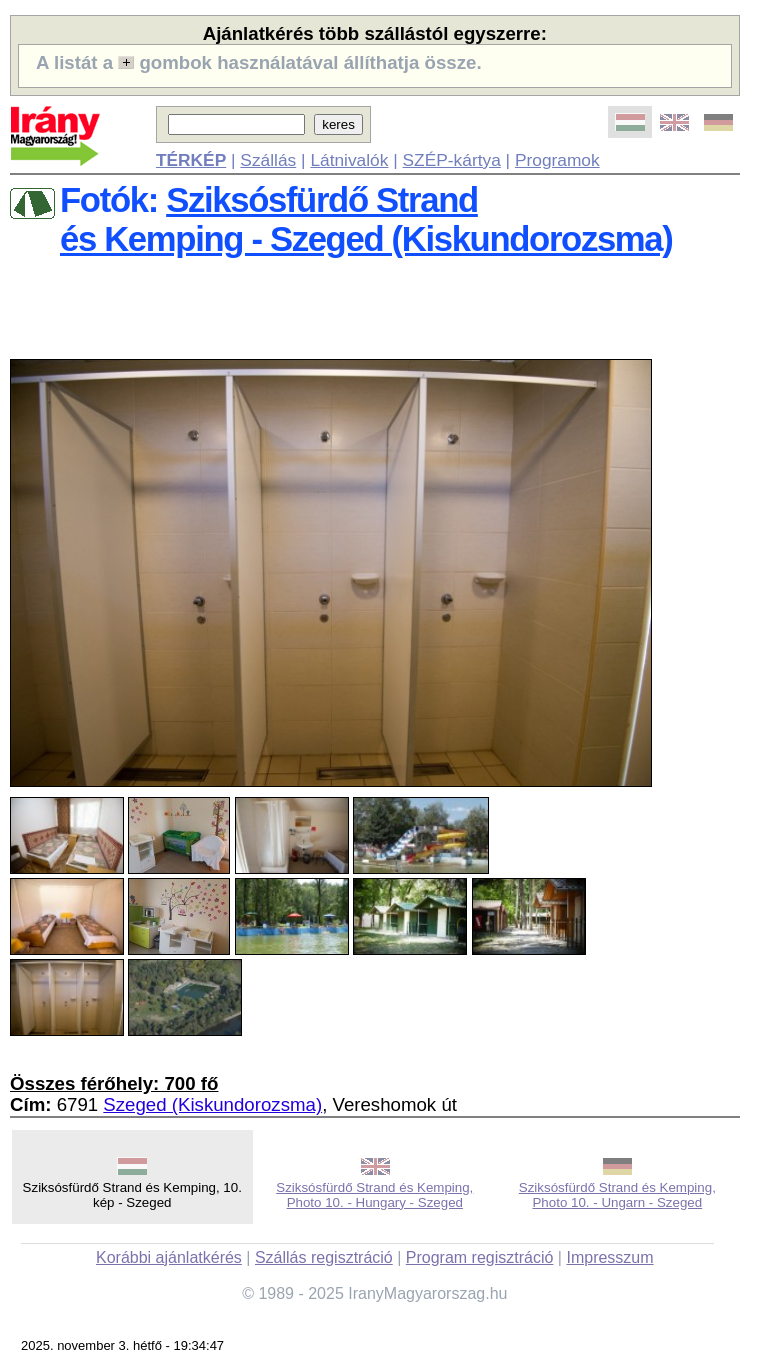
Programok (557, 160)
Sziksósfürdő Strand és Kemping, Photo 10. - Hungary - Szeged (374, 1195)
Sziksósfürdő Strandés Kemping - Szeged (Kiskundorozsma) (366, 219)
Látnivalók (349, 160)
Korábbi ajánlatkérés (169, 1257)
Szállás (268, 160)
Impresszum (609, 1257)
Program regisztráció (480, 1257)
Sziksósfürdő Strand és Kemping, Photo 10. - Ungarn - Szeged (617, 1195)
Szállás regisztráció (324, 1257)
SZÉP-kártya (452, 160)
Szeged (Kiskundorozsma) (212, 1104)
